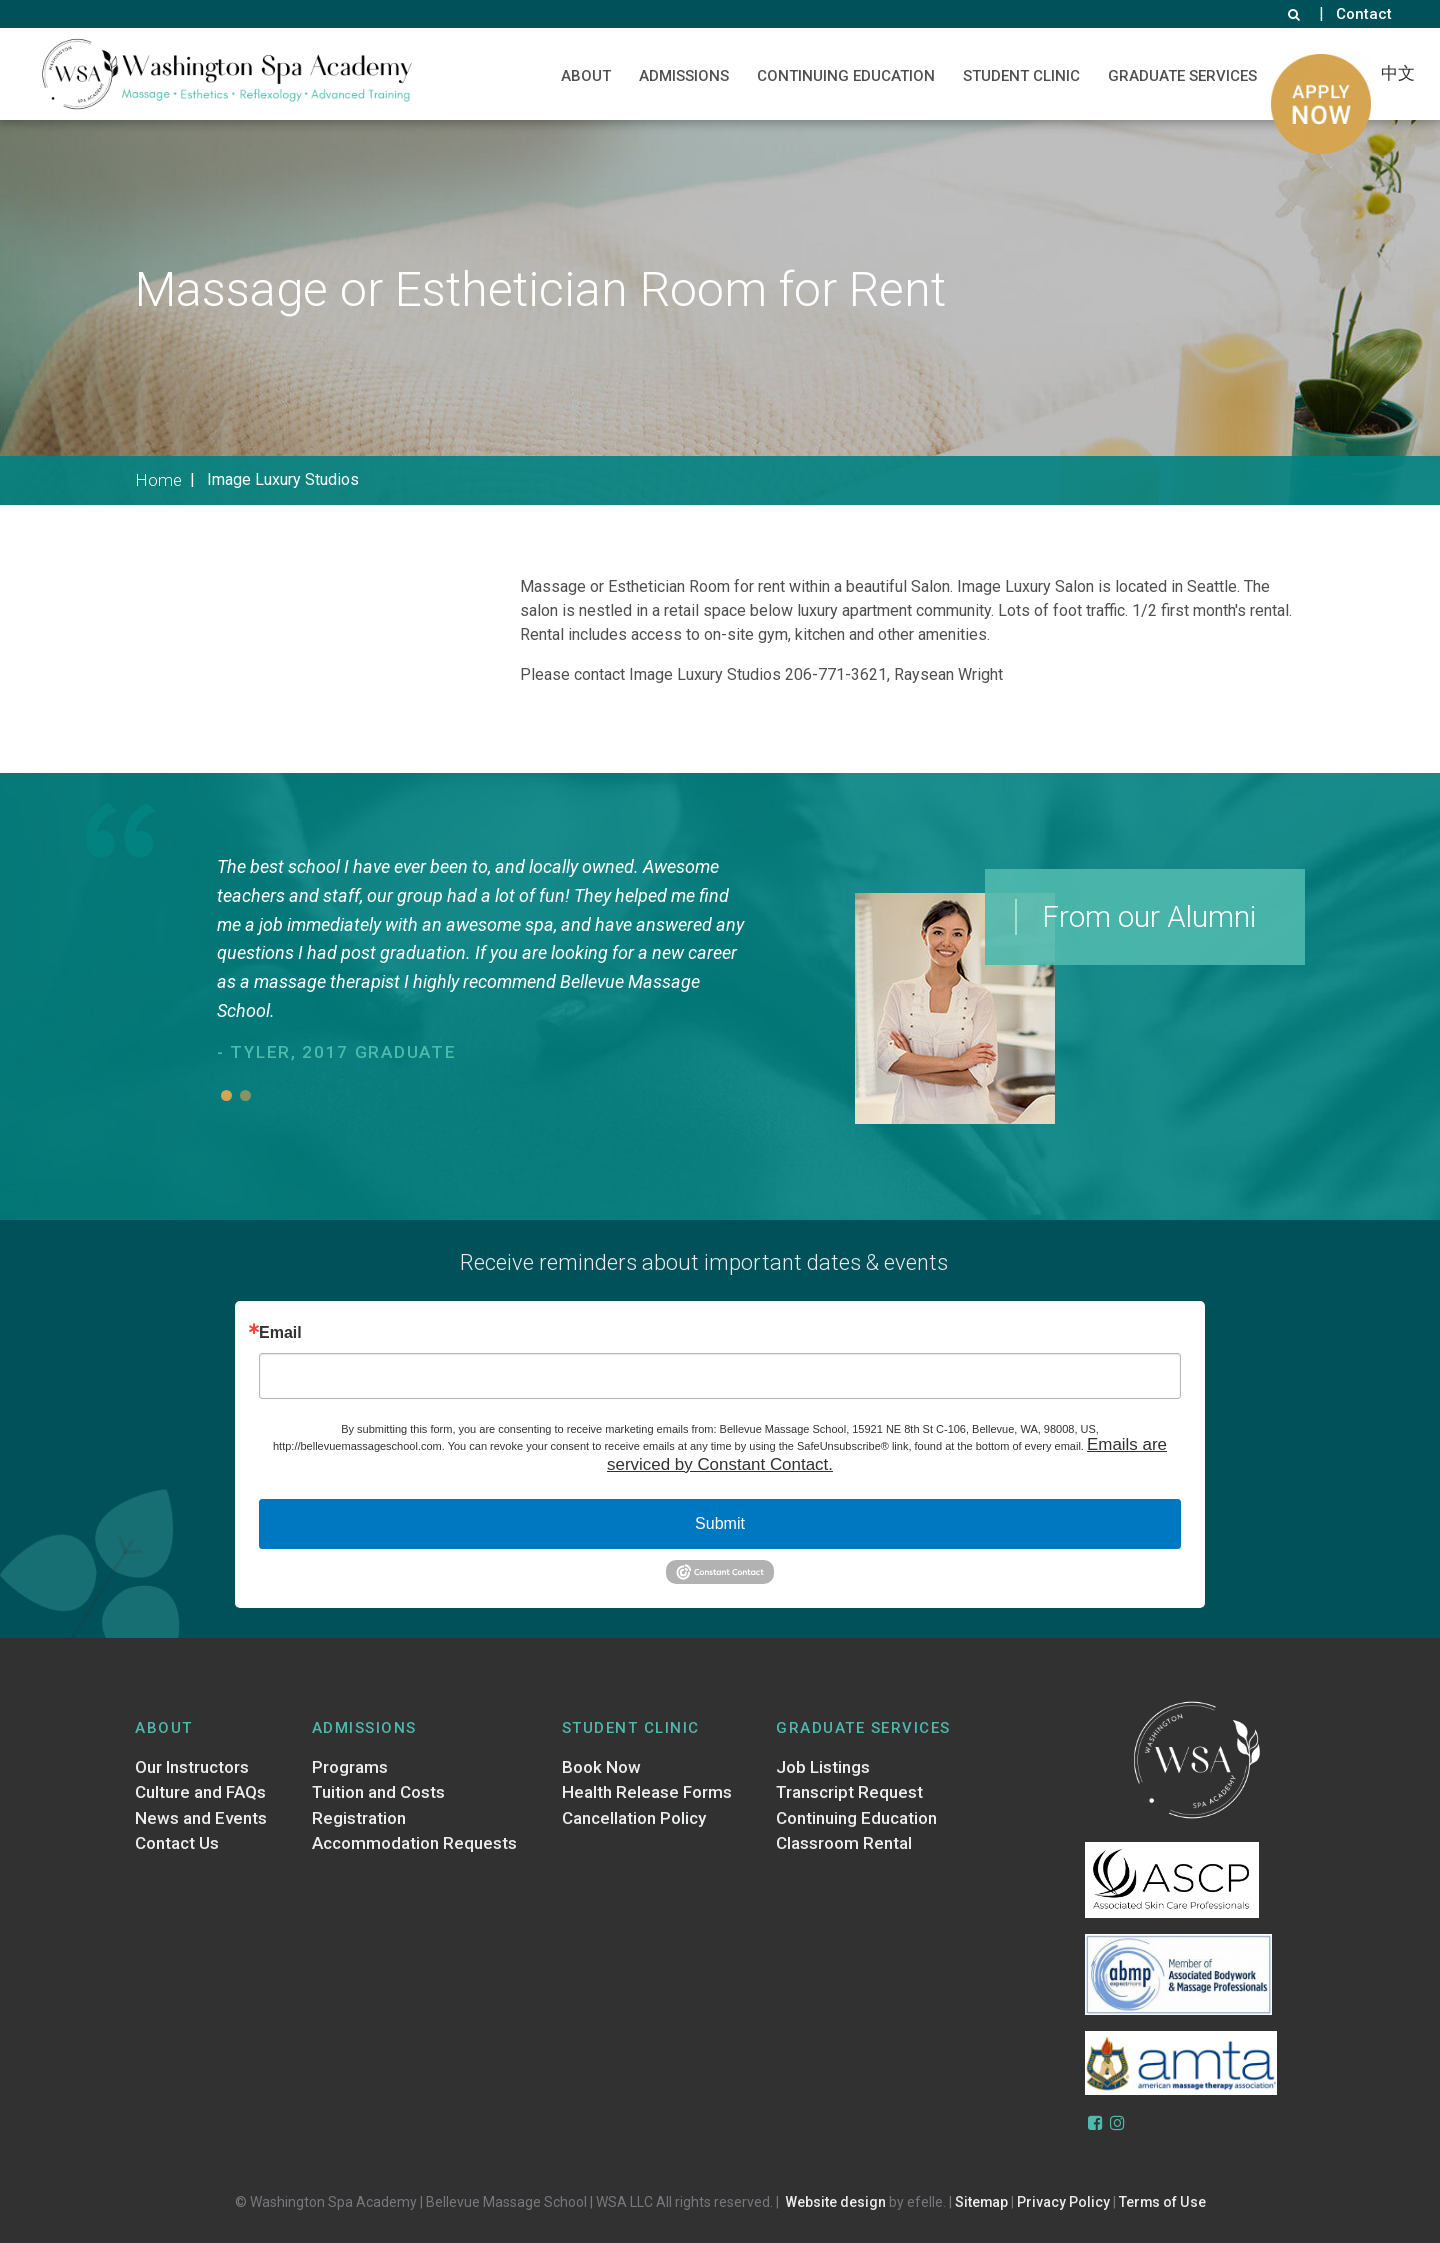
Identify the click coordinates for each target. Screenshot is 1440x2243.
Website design (834, 2202)
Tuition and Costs (379, 1793)
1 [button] (226, 1095)
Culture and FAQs (200, 1793)
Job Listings (823, 1767)
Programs (350, 1767)
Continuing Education (846, 76)
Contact (1364, 14)
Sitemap (981, 2202)
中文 (1398, 73)
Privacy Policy (1063, 2202)
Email (280, 1333)
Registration (359, 1818)
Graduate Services (1182, 76)
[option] (486, 961)
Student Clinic (1021, 76)
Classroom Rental (844, 1844)
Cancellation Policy (634, 1818)
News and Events (201, 1818)
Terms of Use (1162, 2202)
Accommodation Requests (414, 1844)
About (586, 76)
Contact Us (177, 1844)
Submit (720, 1523)
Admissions (684, 76)
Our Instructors (192, 1767)
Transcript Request (850, 1793)
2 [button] (245, 1095)
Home (158, 480)
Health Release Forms (647, 1793)
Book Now (601, 1767)
